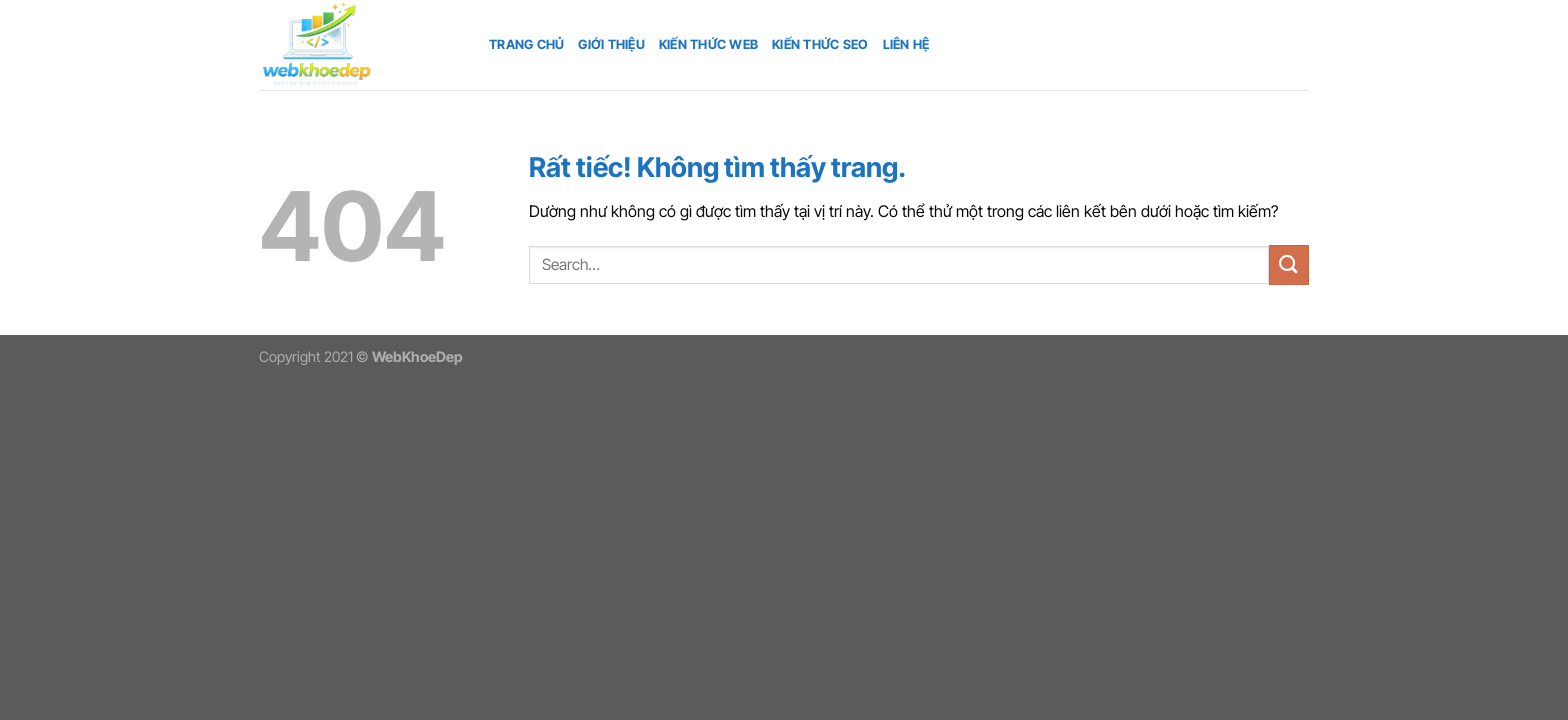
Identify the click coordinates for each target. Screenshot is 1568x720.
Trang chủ (526, 44)
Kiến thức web (708, 44)
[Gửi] (1289, 264)
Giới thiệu (611, 44)
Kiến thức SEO (820, 44)
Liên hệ (906, 44)
